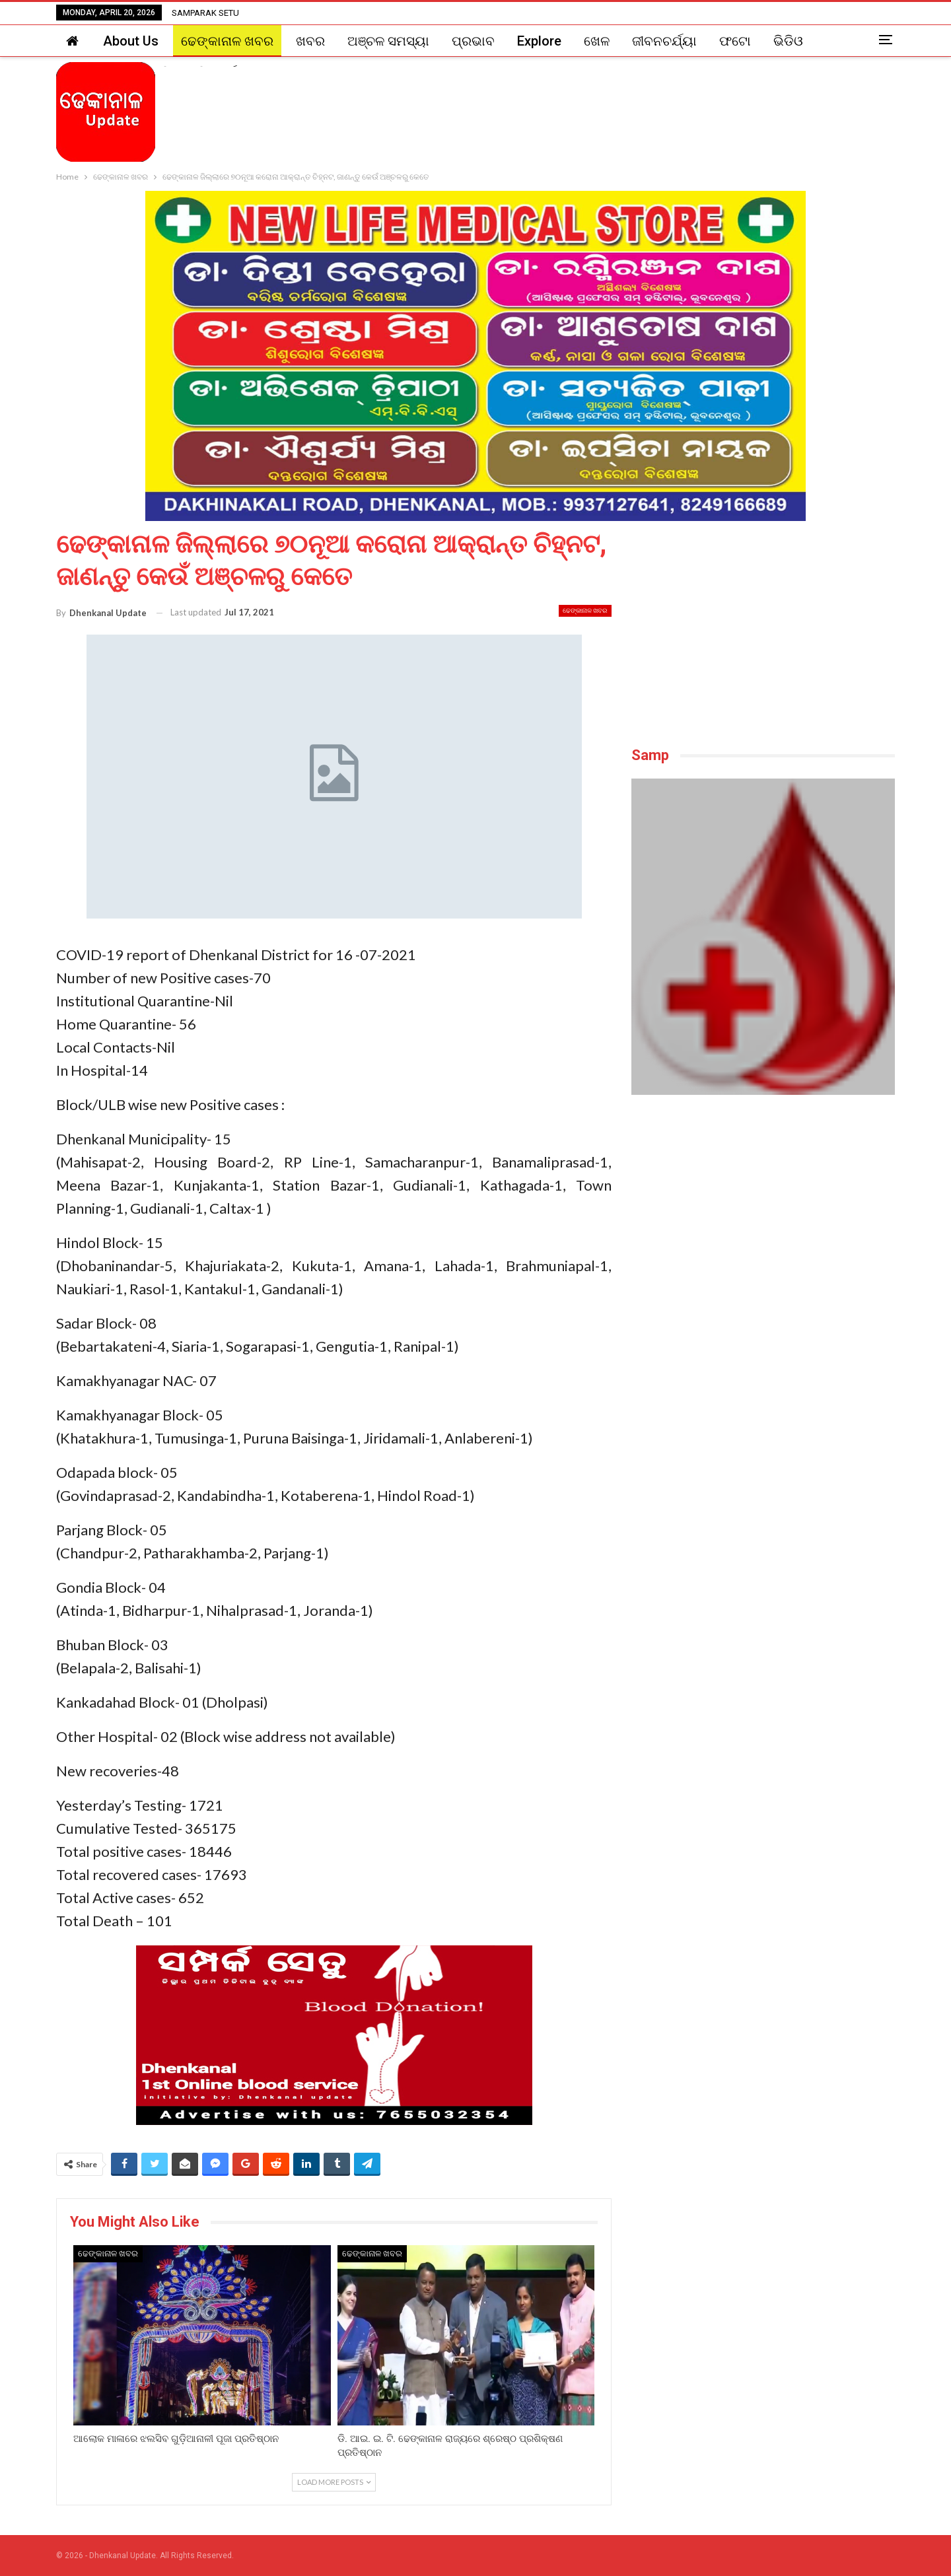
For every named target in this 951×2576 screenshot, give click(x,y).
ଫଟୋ (735, 41)
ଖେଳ (597, 41)
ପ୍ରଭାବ (473, 41)
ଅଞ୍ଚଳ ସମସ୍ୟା (388, 41)
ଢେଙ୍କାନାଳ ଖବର (227, 41)
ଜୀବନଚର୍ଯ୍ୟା (664, 41)
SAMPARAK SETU (205, 13)
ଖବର (310, 41)
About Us (130, 41)
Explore (539, 41)
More (788, 41)
